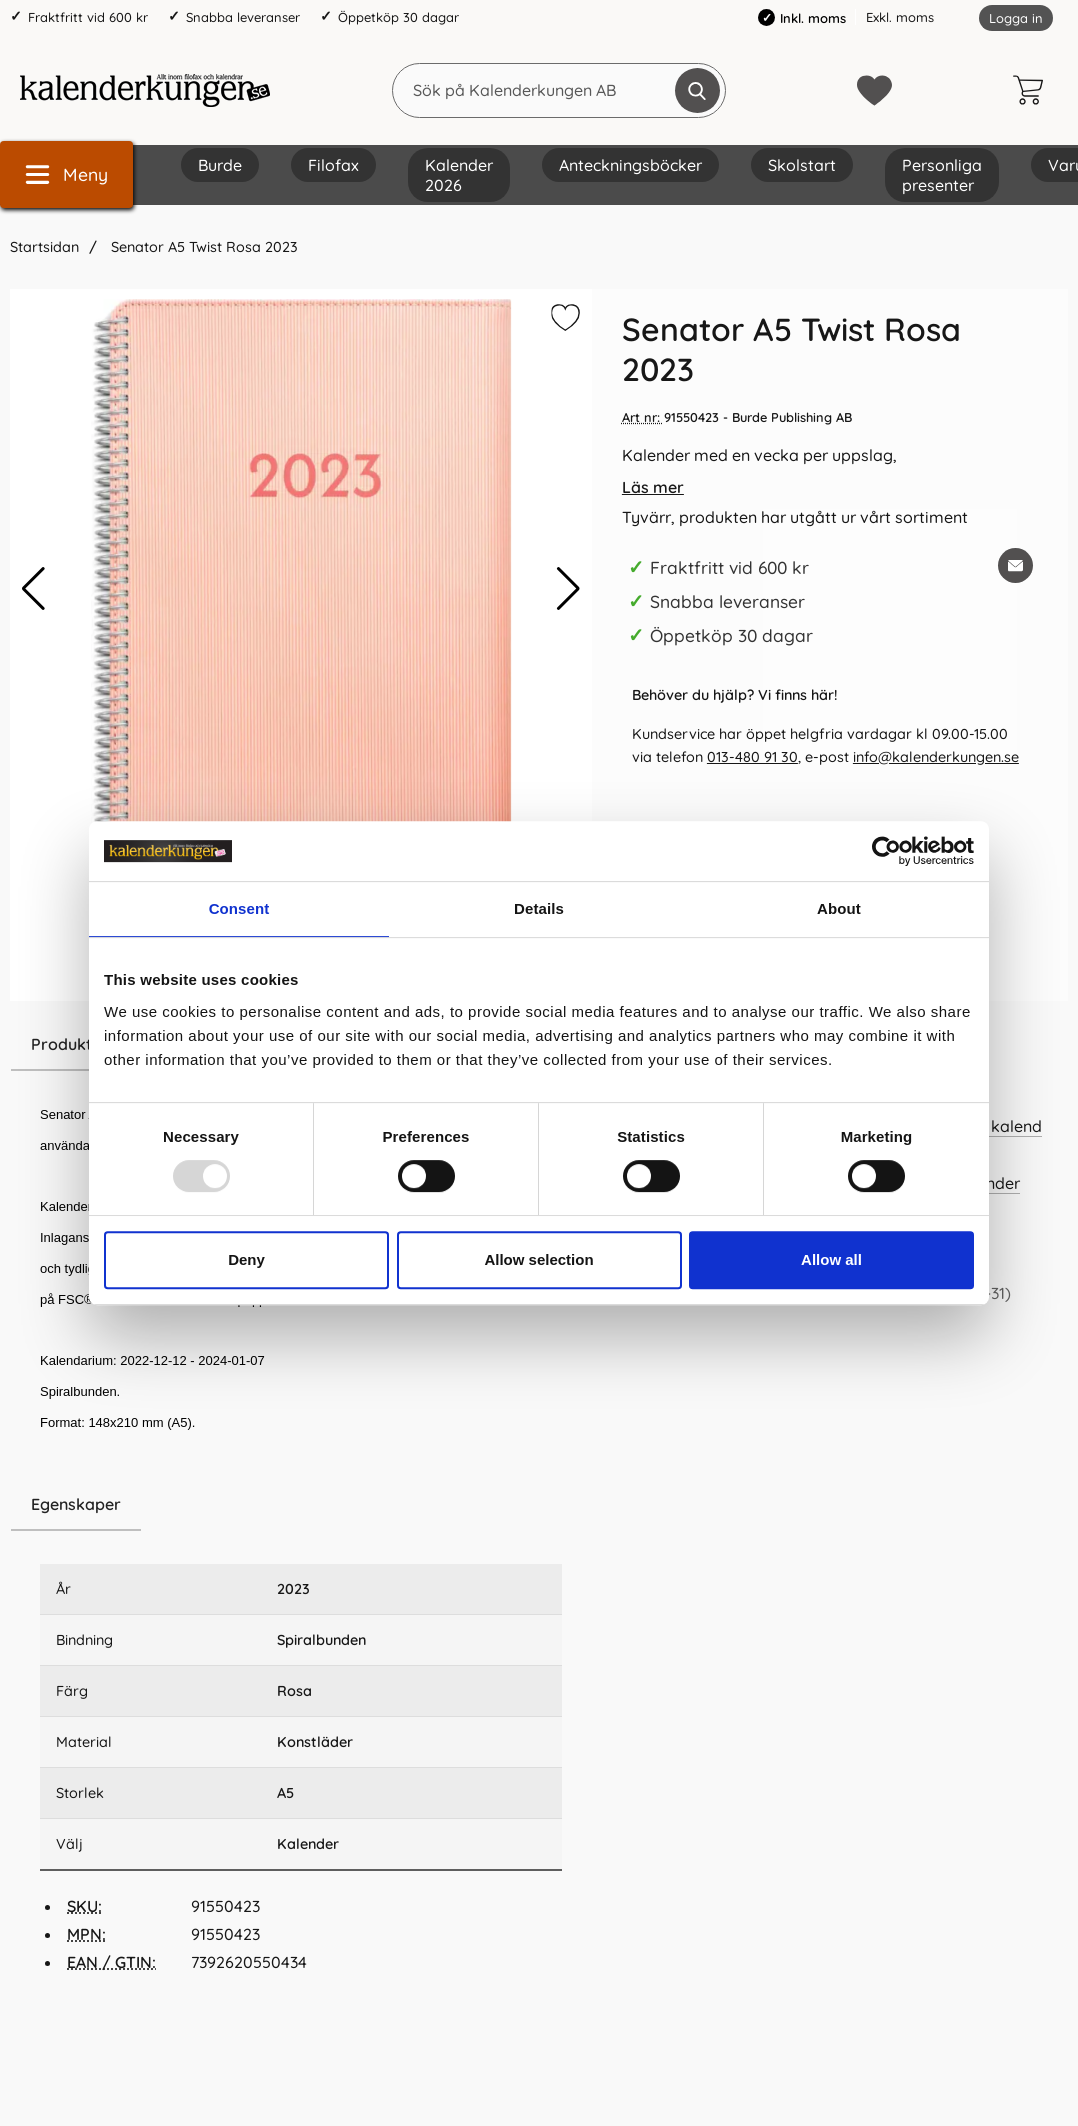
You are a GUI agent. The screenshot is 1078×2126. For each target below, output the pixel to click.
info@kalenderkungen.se (936, 757)
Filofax (333, 165)
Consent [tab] (239, 908)
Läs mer (653, 487)
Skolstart (802, 165)
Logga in (1016, 18)
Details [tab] (539, 908)
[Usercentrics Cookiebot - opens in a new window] (886, 851)
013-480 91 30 (752, 757)
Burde (220, 165)
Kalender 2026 (459, 175)
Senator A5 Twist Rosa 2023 (202, 247)
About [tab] (839, 908)
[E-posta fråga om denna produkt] (1015, 565)
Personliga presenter (942, 175)
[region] (301, 1505)
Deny (246, 1259)
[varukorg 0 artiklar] (1033, 90)
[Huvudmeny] (66, 174)
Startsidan (44, 247)
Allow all (831, 1259)
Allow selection (538, 1259)
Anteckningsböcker (630, 165)
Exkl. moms (900, 17)
